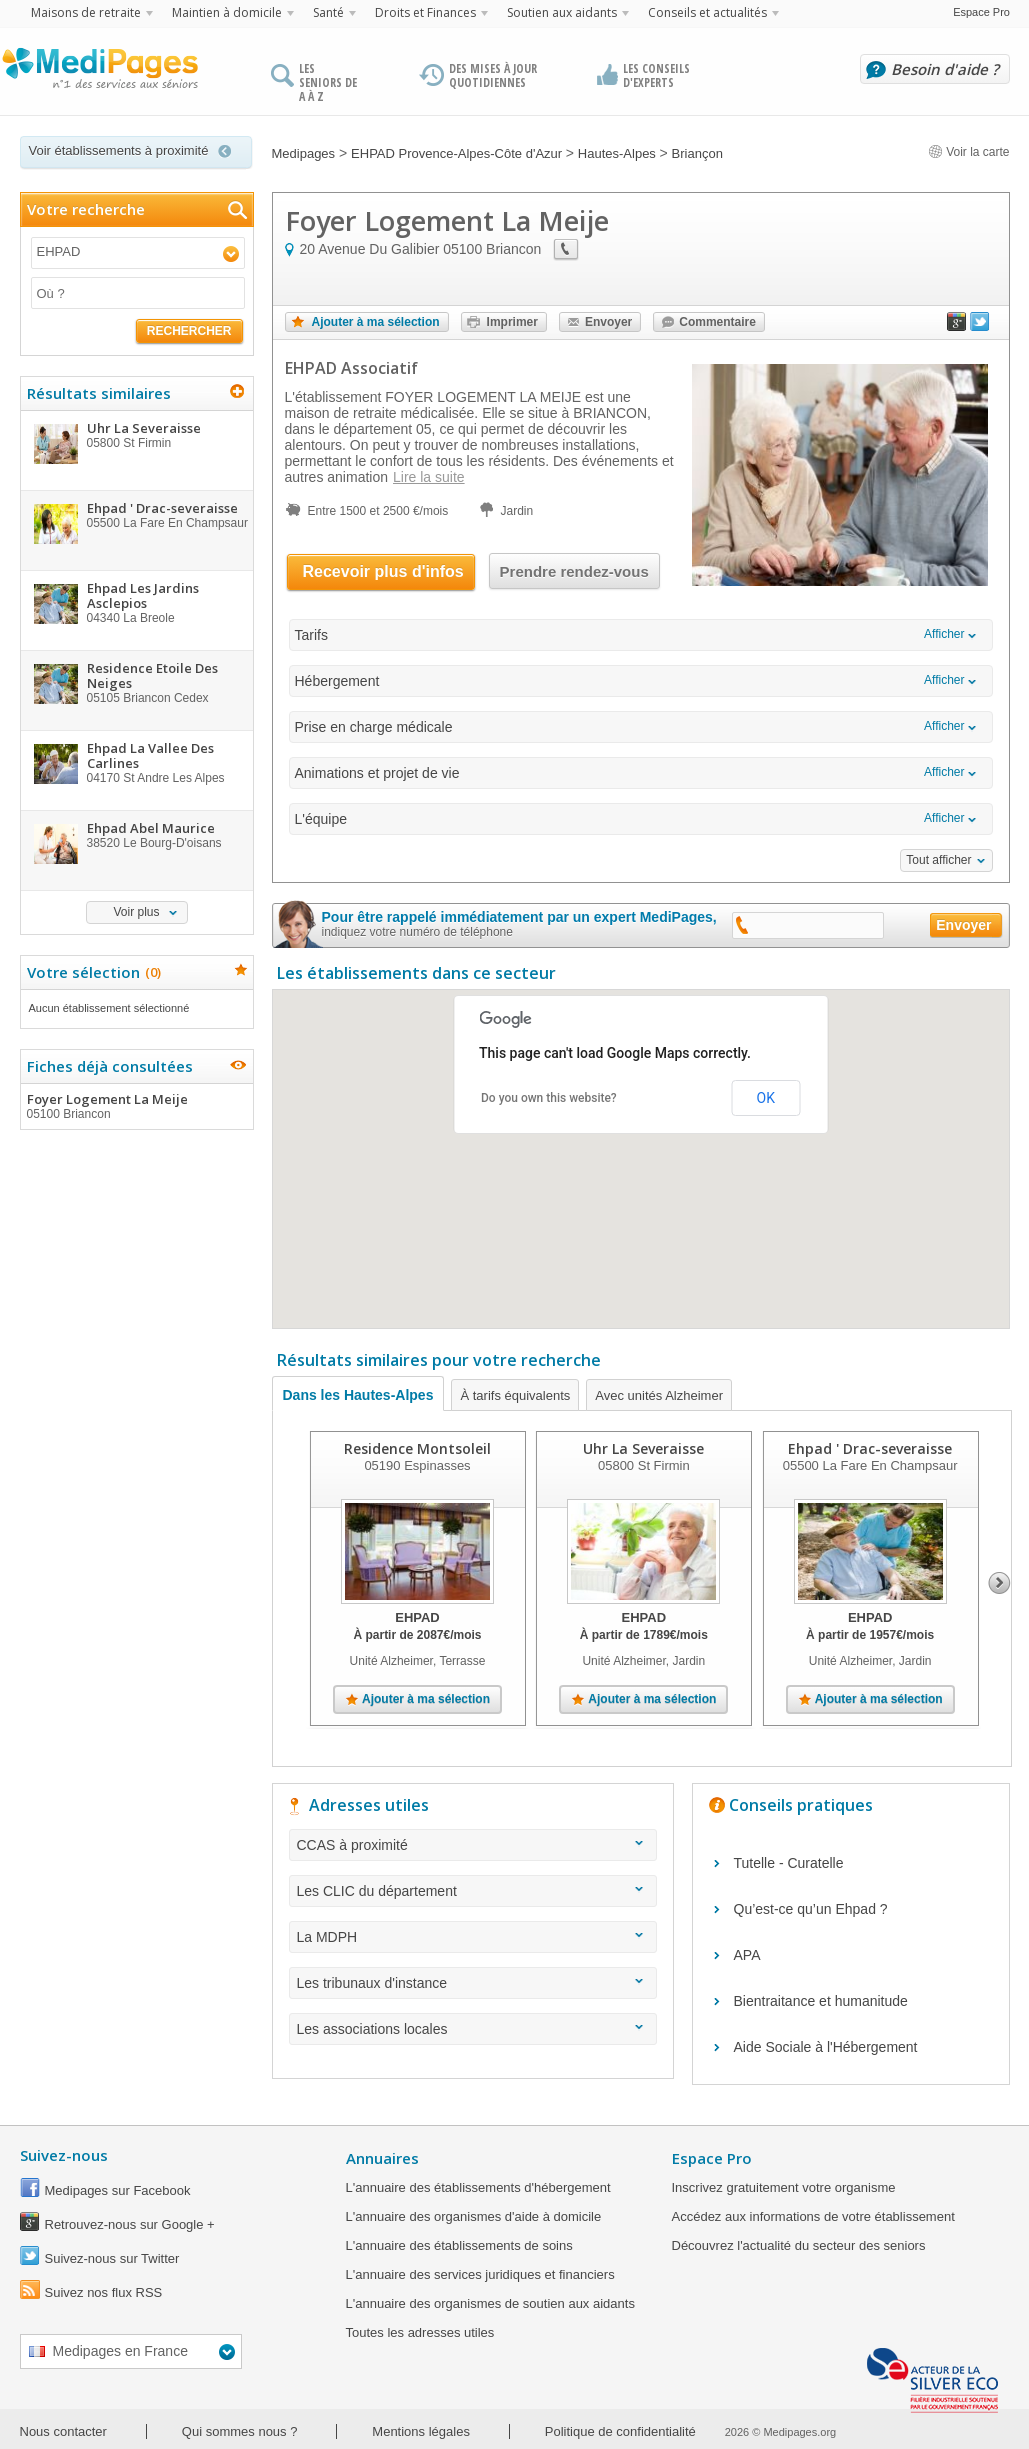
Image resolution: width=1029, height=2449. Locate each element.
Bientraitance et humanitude (821, 2001)
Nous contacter (63, 2431)
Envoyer (608, 322)
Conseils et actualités (707, 12)
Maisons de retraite (86, 12)
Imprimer (512, 322)
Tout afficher (938, 860)
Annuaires (382, 2158)
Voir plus (136, 912)
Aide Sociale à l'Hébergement (826, 2047)
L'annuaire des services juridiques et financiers (480, 2274)
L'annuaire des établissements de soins (459, 2245)
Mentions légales (421, 2431)
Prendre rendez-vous (574, 571)
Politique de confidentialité (620, 2431)
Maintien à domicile (227, 12)
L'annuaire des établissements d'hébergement (478, 2187)
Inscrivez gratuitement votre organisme (784, 2187)
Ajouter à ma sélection (376, 322)
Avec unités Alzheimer (659, 1395)
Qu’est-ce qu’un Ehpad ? (811, 1909)
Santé (328, 12)
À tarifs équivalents (515, 1395)
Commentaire (717, 322)
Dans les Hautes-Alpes (358, 1395)
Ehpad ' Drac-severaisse (870, 1448)
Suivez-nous (64, 2155)
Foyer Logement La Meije (136, 1106)
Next (999, 1583)
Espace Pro (981, 12)
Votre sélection (91, 972)
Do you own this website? (549, 1098)
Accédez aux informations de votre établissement (813, 2216)
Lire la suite (429, 477)
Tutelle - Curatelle (789, 1863)
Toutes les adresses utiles (420, 2332)
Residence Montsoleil (417, 1448)
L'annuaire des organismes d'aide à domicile (474, 2216)
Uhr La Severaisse (643, 1448)
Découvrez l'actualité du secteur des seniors (799, 2245)
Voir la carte (969, 152)
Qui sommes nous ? (240, 2431)
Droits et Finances (425, 12)
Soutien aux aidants (562, 12)
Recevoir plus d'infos (383, 571)
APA (747, 1955)
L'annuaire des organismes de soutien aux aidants (490, 2303)
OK (766, 1098)
